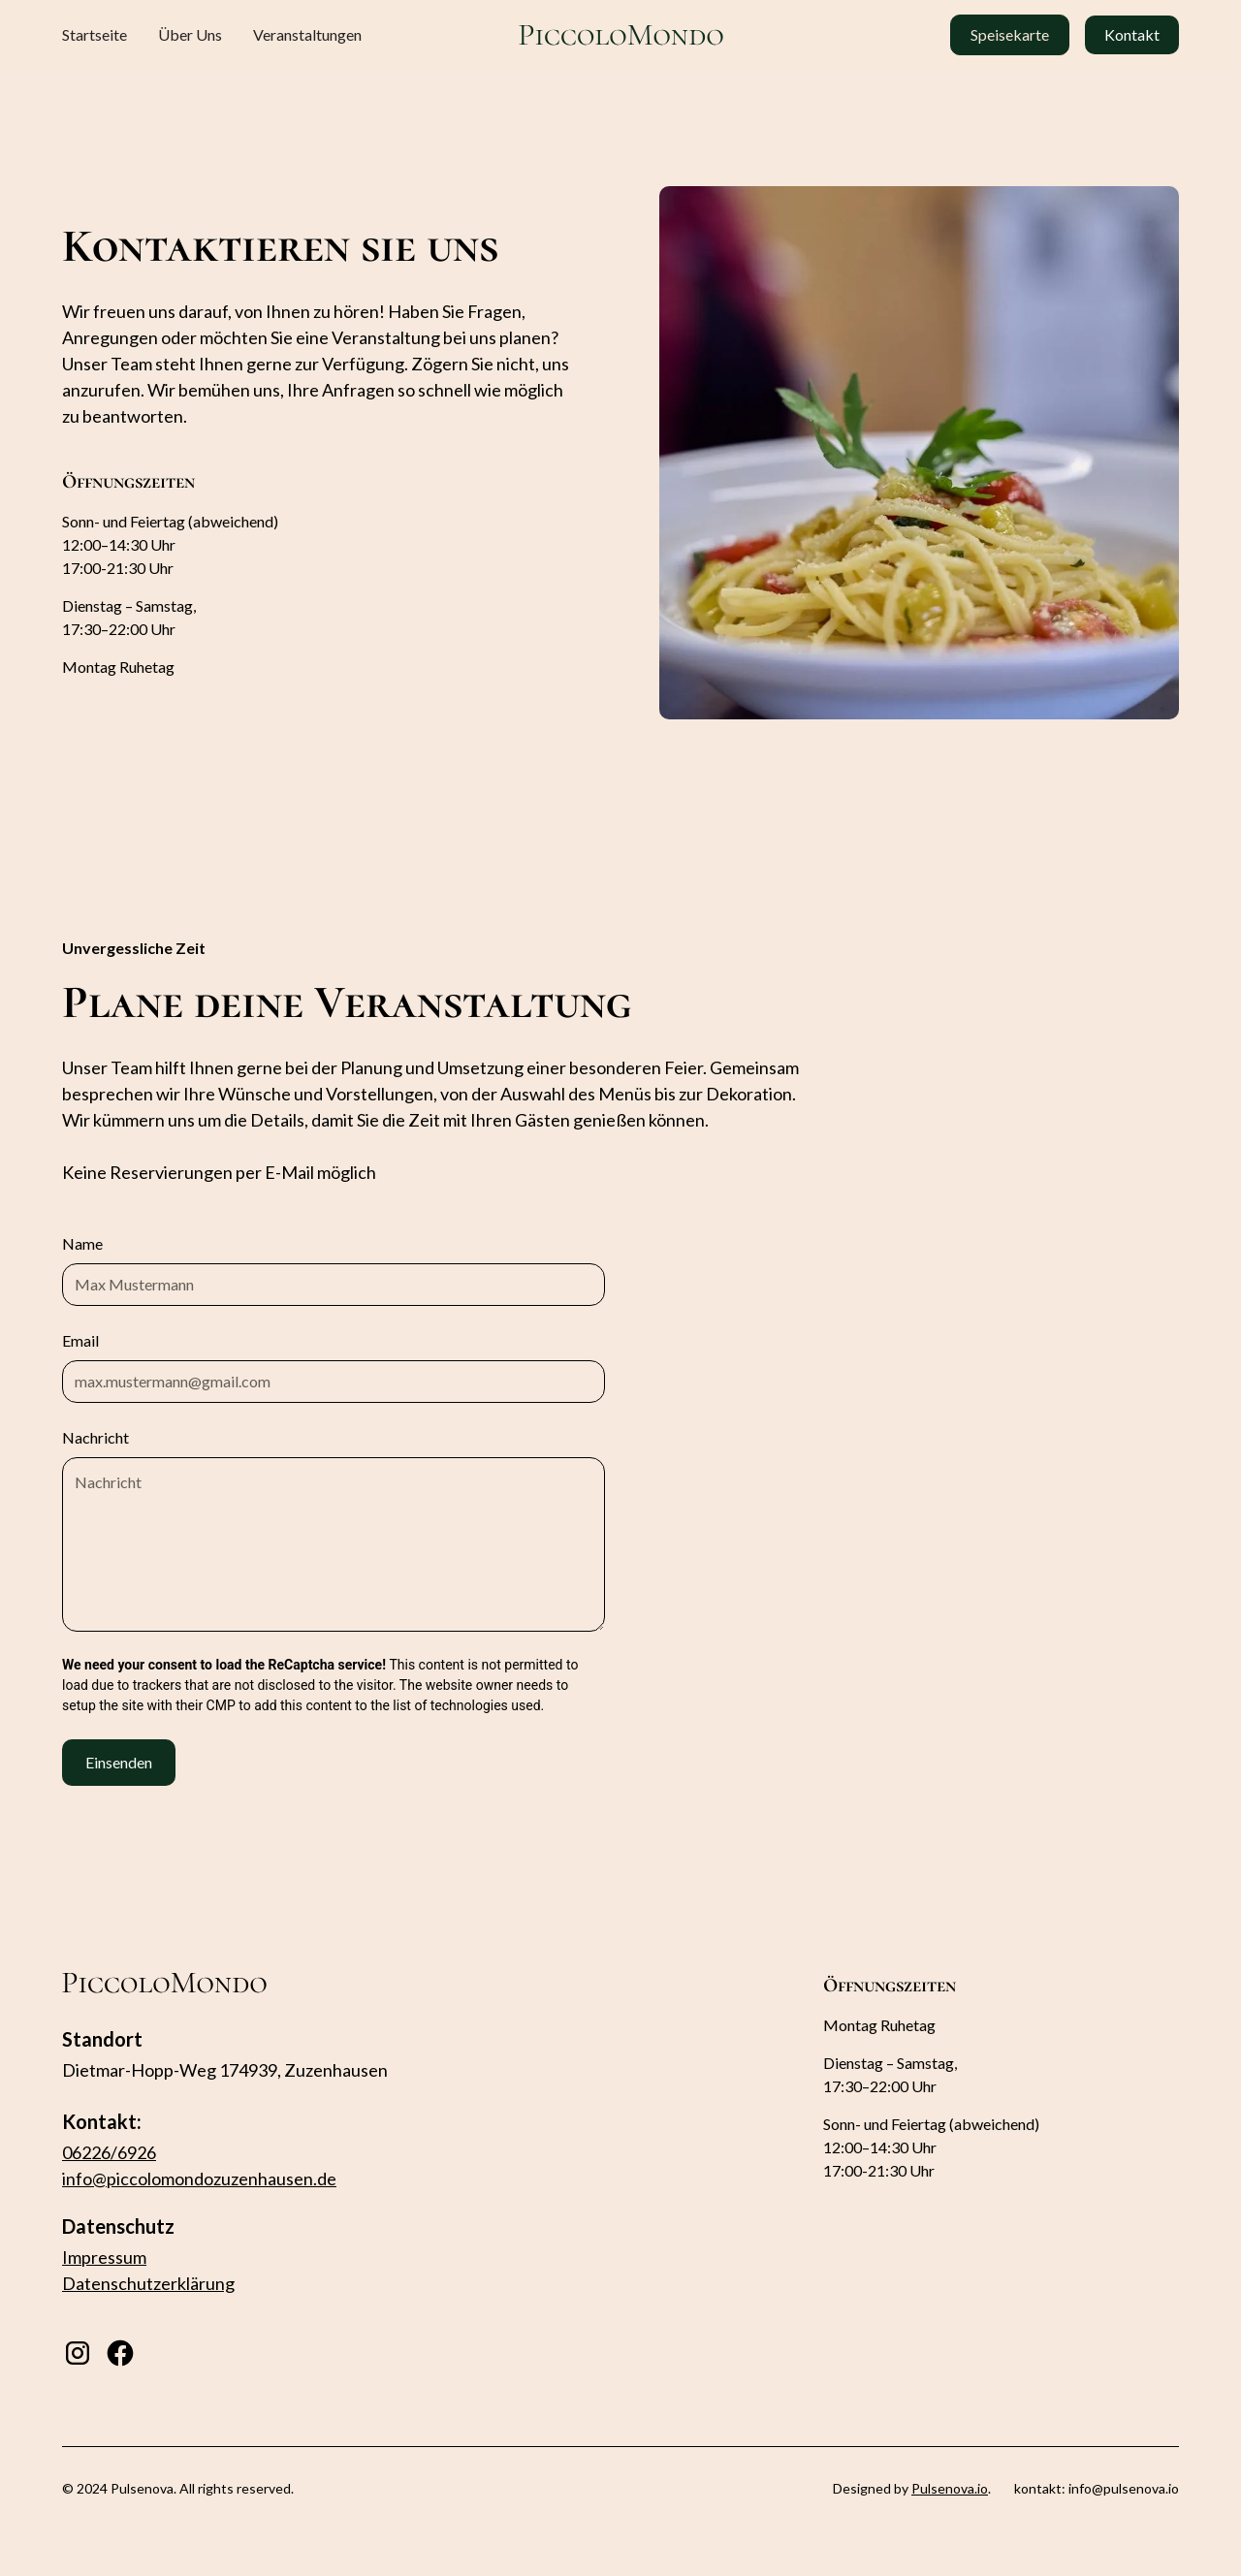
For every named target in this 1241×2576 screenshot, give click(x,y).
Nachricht (95, 1437)
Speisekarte (1010, 34)
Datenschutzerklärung (148, 2283)
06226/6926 (109, 2152)
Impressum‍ (104, 2257)
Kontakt (1132, 34)
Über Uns (190, 34)
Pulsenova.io (949, 2488)
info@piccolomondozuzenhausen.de (199, 2178)
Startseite (94, 34)
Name (82, 1243)
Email (80, 1340)
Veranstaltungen (307, 34)
